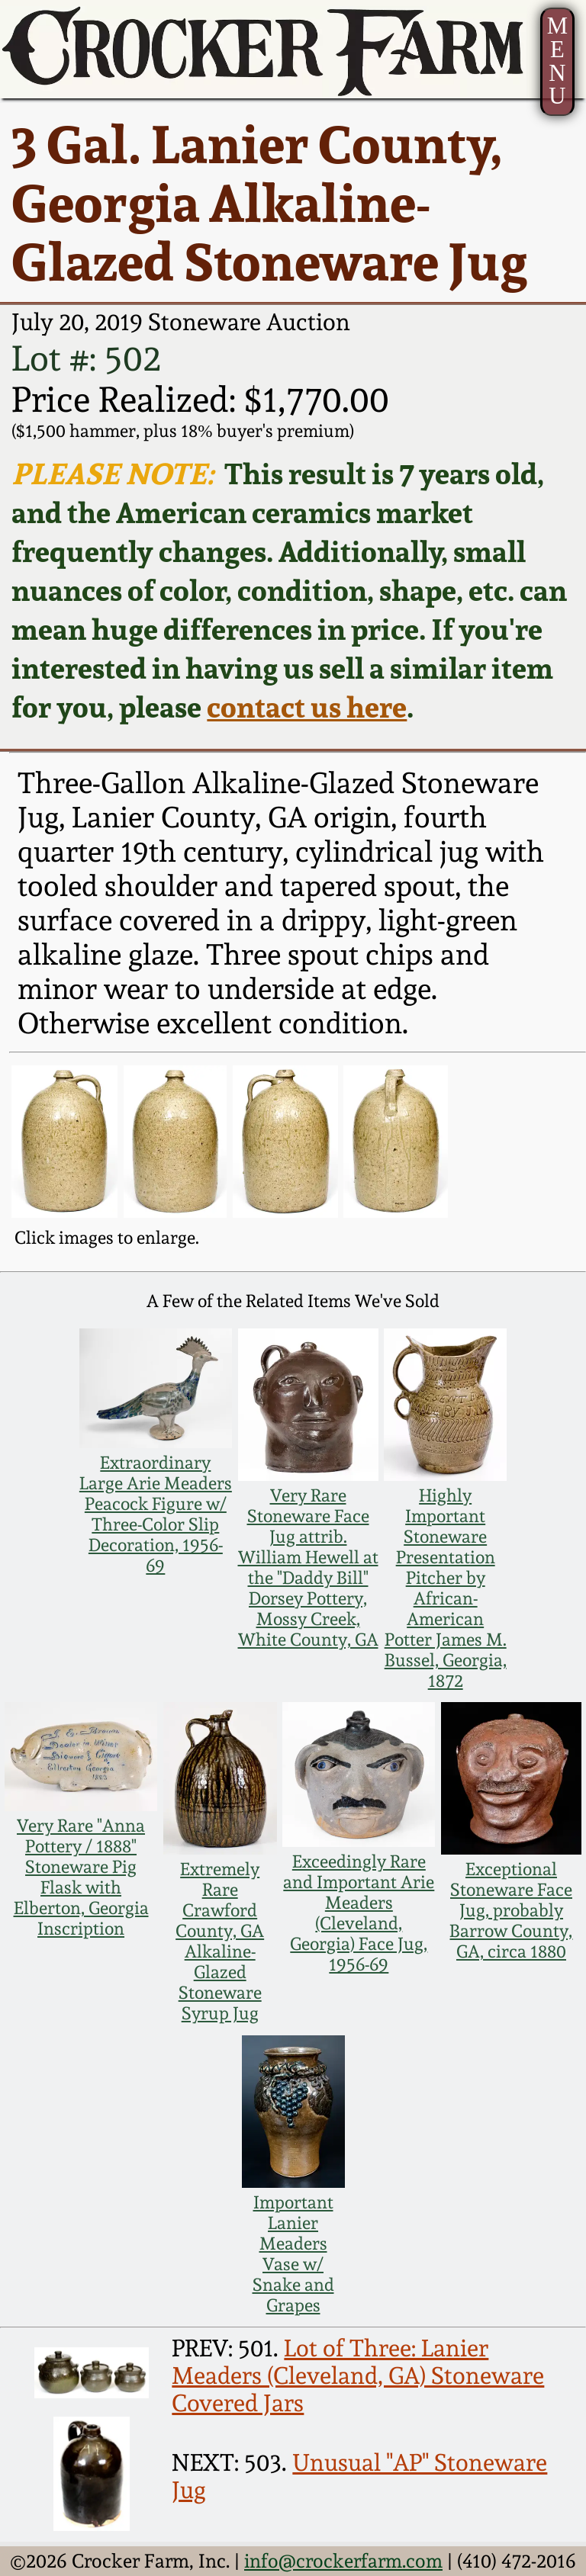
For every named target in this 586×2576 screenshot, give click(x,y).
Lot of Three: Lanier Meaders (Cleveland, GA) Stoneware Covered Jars (358, 2375)
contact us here (307, 706)
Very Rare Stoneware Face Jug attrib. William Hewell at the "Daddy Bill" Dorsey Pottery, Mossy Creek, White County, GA (308, 1567)
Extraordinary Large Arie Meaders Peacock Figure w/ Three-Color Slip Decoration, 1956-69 (155, 1513)
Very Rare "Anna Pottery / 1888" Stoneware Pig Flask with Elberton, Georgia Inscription (81, 1876)
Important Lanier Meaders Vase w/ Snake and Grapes (293, 2253)
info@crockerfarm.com (343, 2560)
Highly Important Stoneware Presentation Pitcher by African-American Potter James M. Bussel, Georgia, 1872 (446, 1588)
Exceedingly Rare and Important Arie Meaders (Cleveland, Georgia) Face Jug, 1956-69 (358, 1912)
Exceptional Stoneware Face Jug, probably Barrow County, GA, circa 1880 (510, 1909)
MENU (557, 61)
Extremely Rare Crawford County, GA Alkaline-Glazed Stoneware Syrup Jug (219, 1940)
